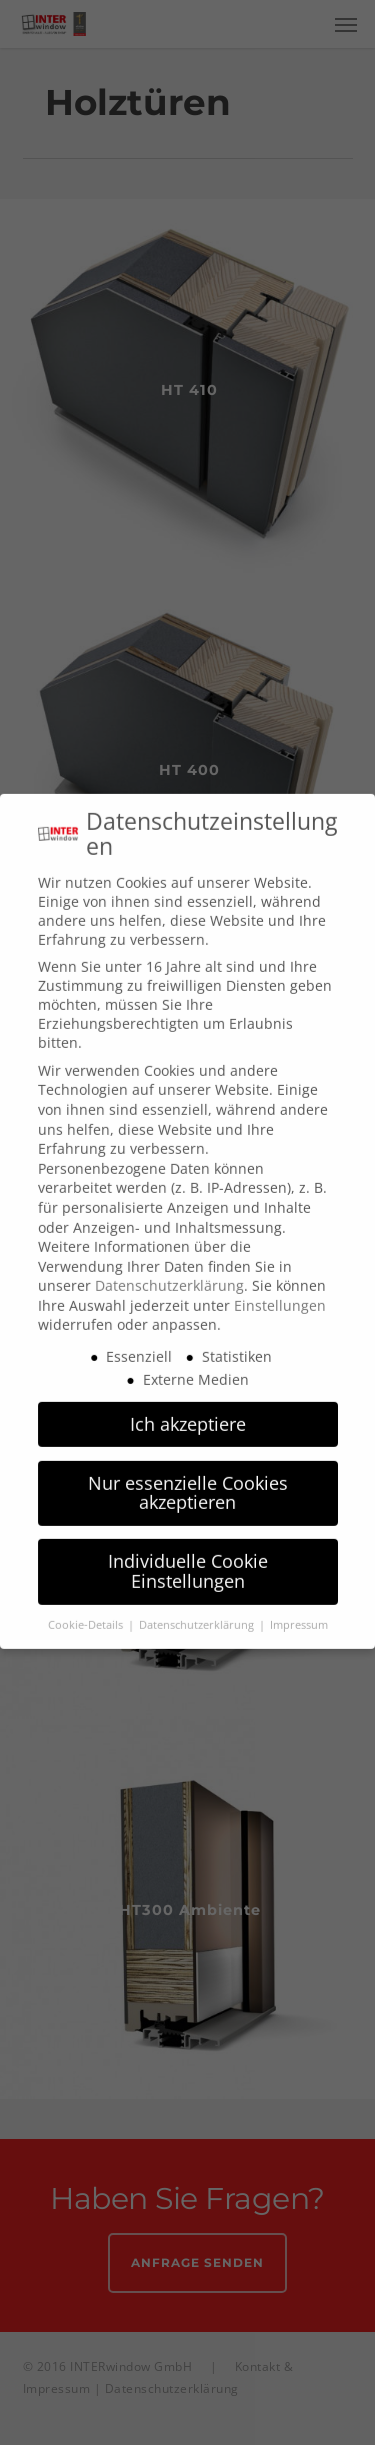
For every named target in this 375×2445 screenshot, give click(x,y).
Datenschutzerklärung (169, 1265)
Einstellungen (280, 1285)
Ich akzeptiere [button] (188, 1404)
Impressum (299, 1605)
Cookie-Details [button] (87, 1605)
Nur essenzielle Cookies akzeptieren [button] (188, 1473)
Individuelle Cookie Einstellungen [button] (188, 1551)
